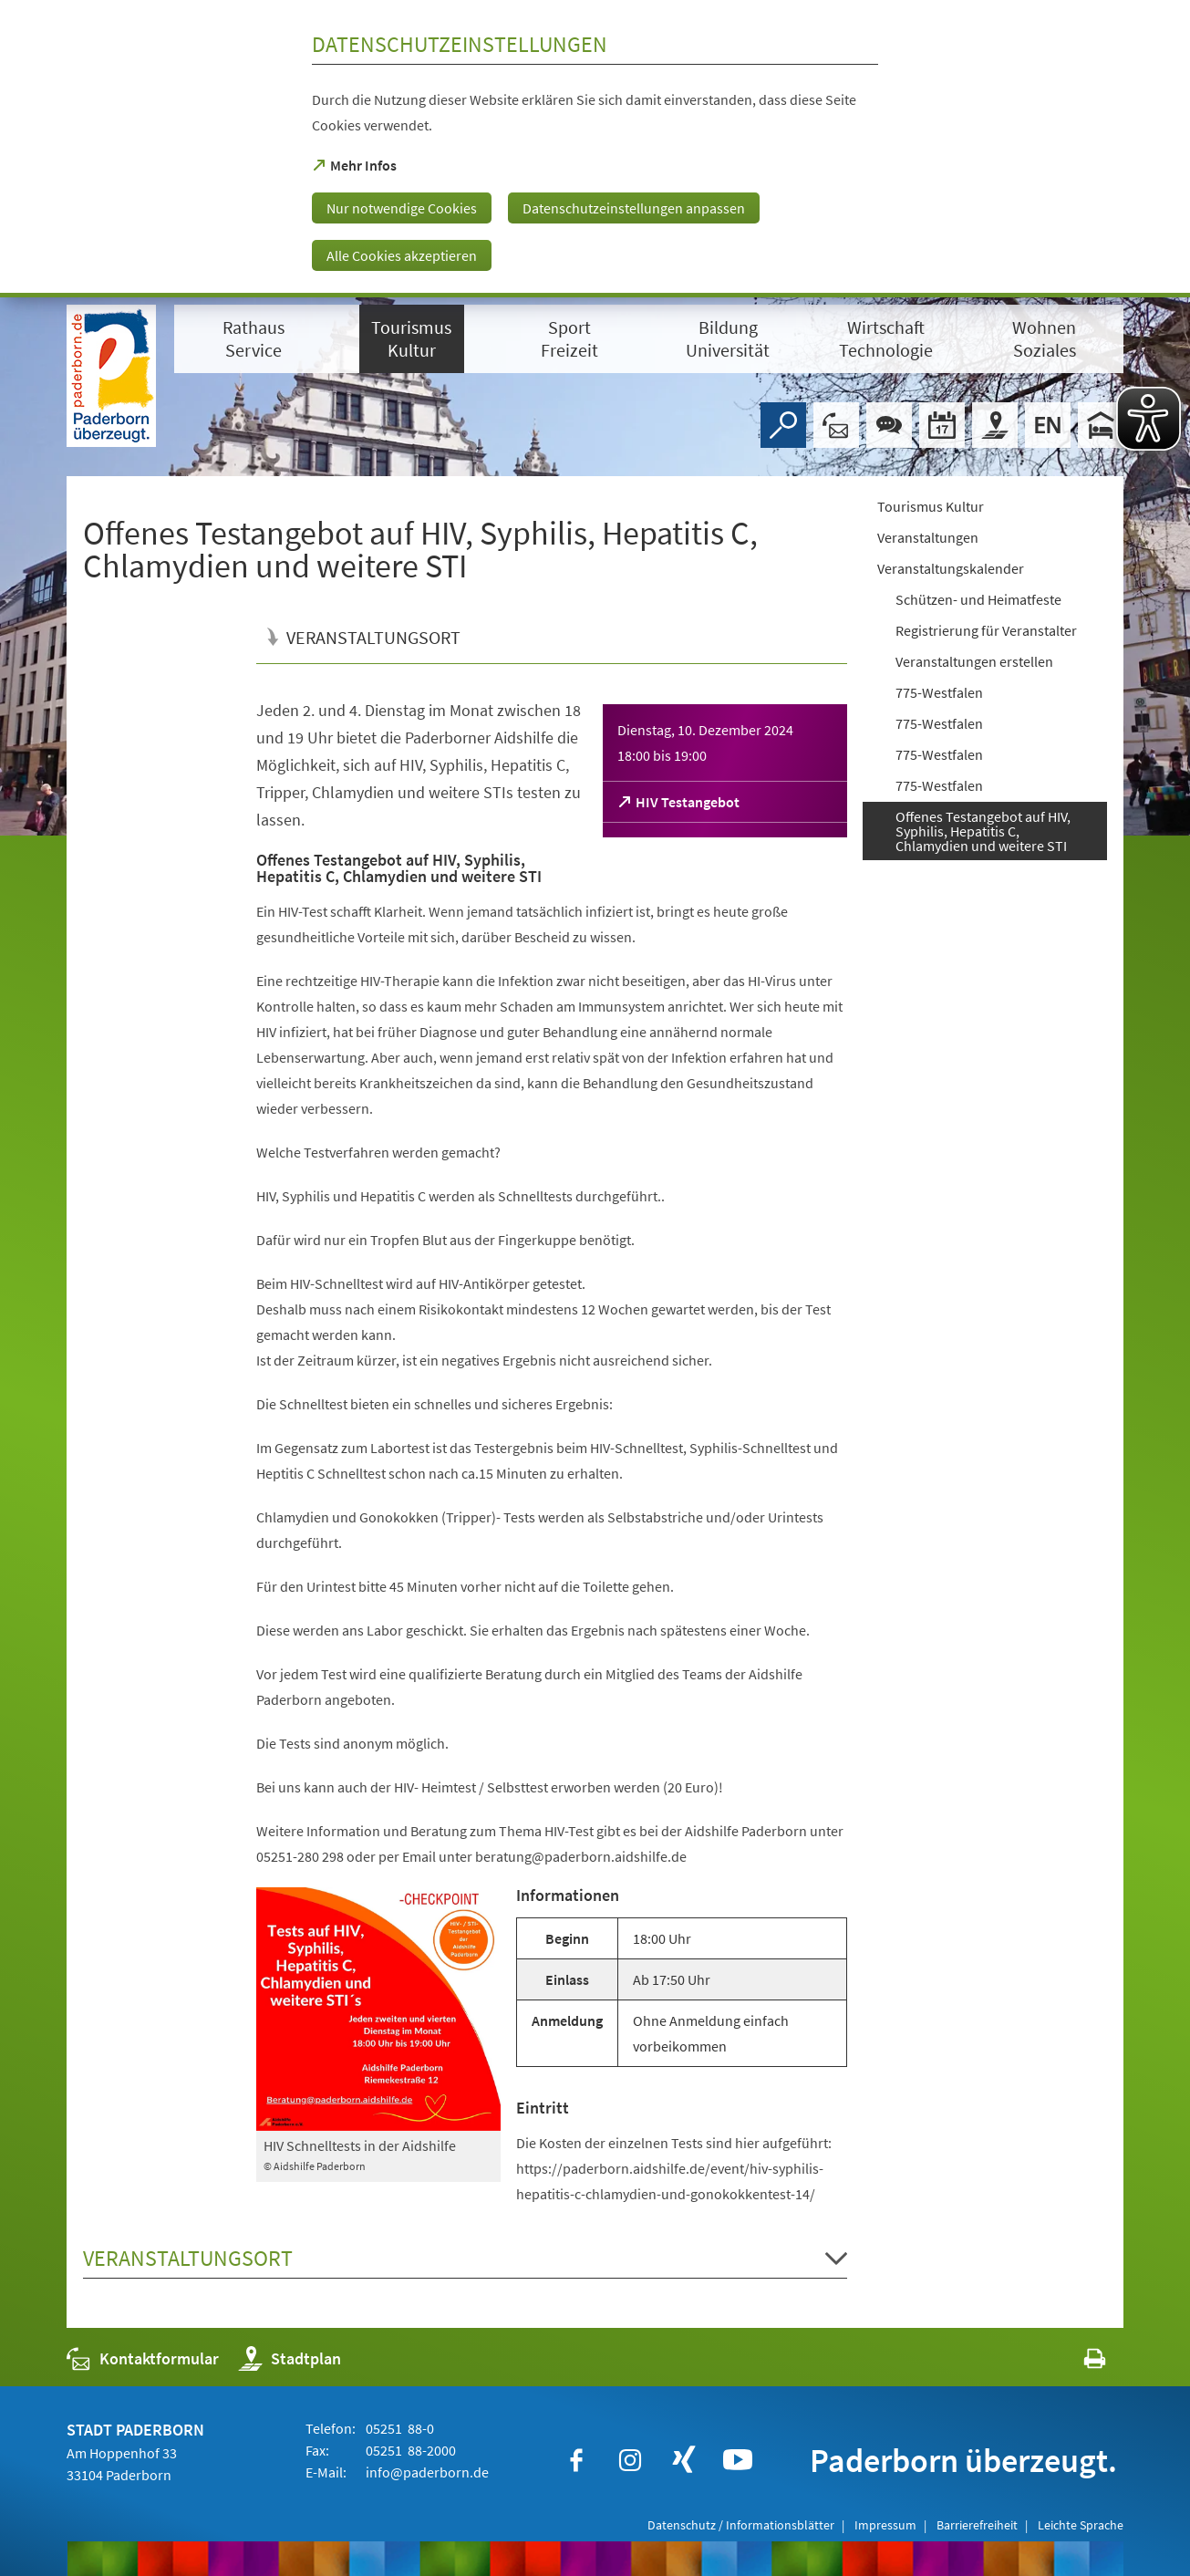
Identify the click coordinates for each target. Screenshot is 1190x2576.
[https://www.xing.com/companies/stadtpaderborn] (683, 2460)
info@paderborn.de (426, 2472)
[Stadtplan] (995, 425)
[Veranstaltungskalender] (942, 425)
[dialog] (595, 148)
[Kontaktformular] (836, 425)
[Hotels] (1100, 425)
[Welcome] (1048, 425)
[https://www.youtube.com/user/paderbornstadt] (737, 2460)
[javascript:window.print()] (1078, 2363)
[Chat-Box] (889, 425)
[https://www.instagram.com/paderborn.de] (630, 2460)
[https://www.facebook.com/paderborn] (576, 2460)
